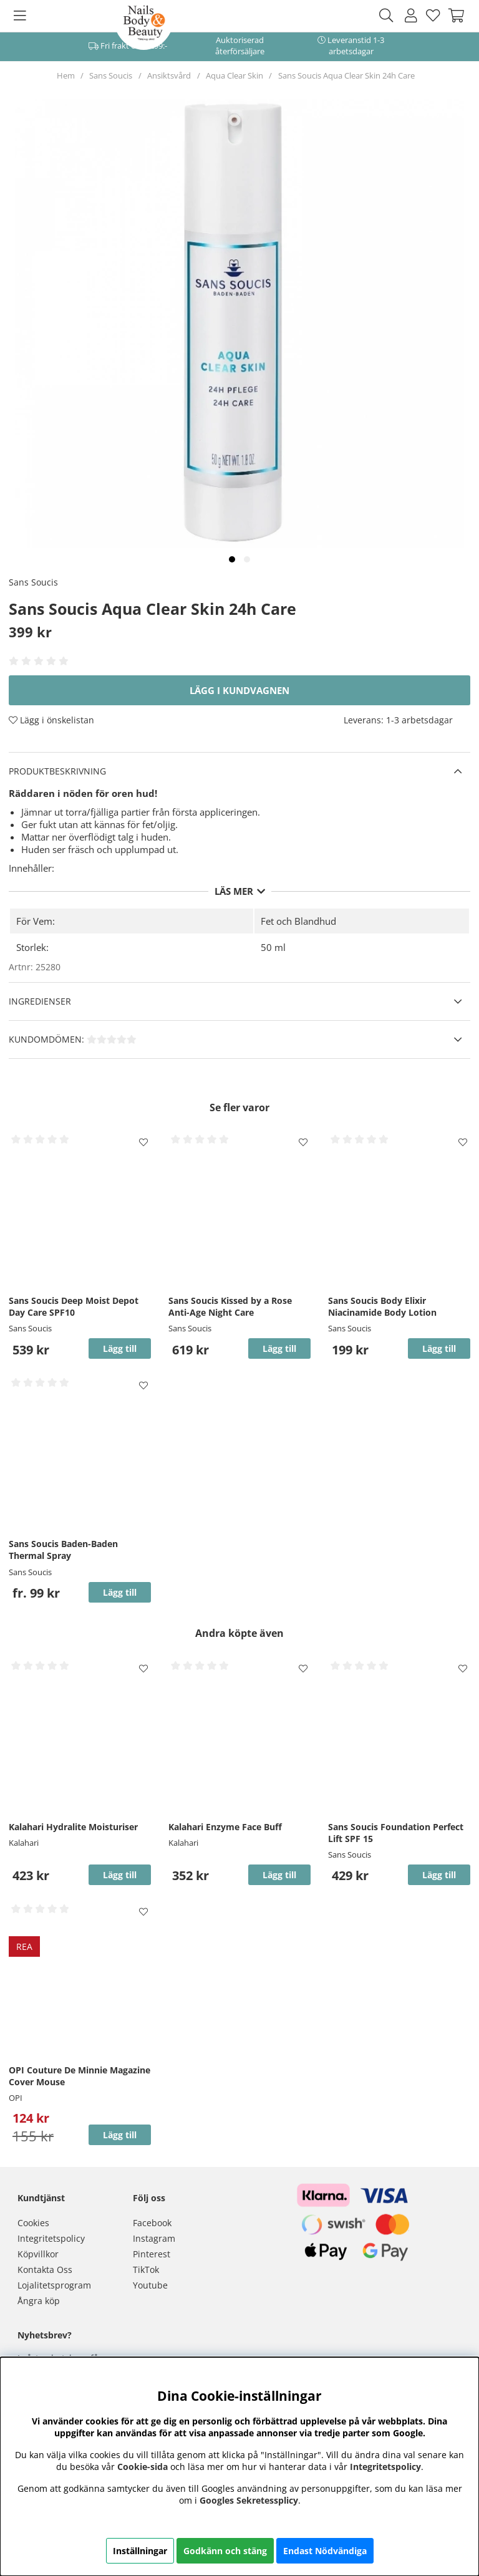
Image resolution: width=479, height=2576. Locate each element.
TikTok (146, 2269)
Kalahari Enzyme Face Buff (225, 1827)
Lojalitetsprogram (54, 2285)
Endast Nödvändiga (325, 2551)
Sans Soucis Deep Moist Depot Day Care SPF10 (73, 1306)
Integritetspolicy (51, 2238)
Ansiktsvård (169, 75)
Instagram (154, 2238)
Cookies (33, 2223)
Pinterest (151, 2254)
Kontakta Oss (44, 2269)
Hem (66, 75)
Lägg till (120, 1592)
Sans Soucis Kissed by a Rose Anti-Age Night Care (230, 1306)
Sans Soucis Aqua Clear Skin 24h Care (346, 75)
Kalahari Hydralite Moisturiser (73, 1827)
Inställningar (140, 2551)
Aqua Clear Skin (234, 75)
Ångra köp (38, 2301)
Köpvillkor (38, 2254)
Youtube (150, 2285)
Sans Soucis (110, 75)
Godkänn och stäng (225, 2551)
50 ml (273, 947)
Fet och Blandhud (298, 921)
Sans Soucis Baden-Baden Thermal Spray (63, 1549)
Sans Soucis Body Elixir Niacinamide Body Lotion (382, 1306)
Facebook (152, 2223)
